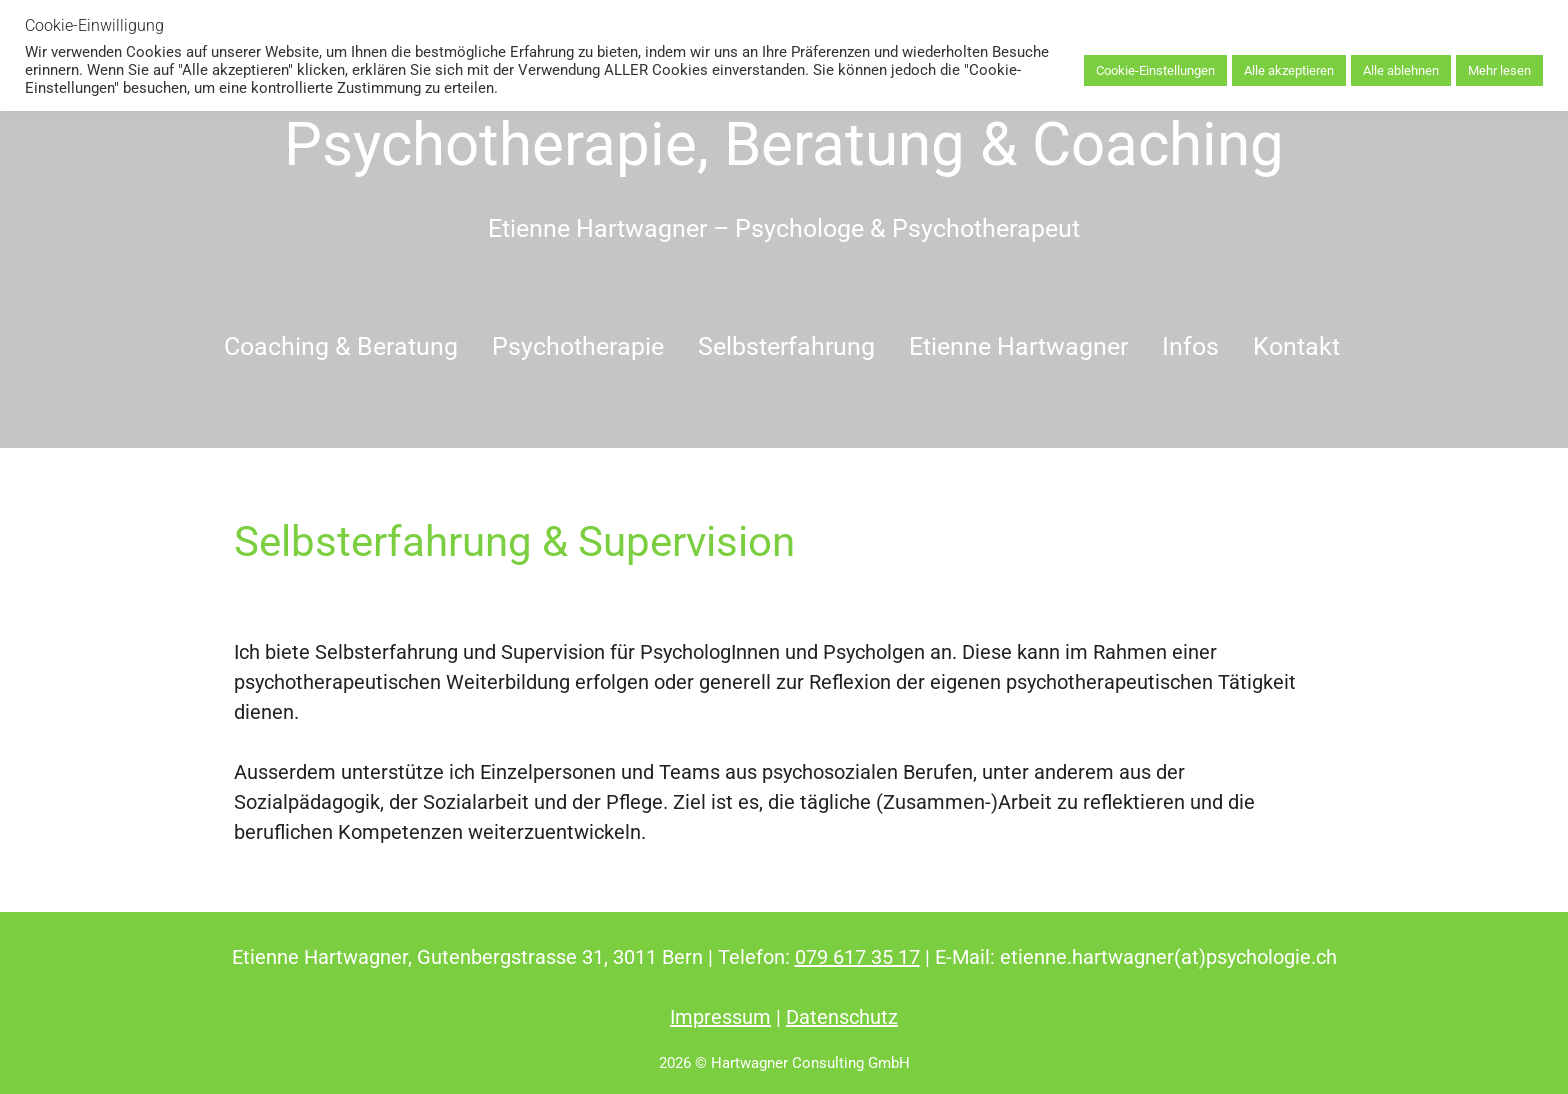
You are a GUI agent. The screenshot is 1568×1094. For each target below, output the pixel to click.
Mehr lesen (1499, 70)
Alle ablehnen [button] (1401, 70)
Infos (1190, 346)
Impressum (720, 1017)
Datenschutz (842, 1017)
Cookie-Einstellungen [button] (1155, 70)
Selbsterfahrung (786, 346)
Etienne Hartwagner (1018, 346)
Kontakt (1296, 346)
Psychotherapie (578, 346)
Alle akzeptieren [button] (1289, 70)
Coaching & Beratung (341, 346)
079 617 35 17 (857, 957)
